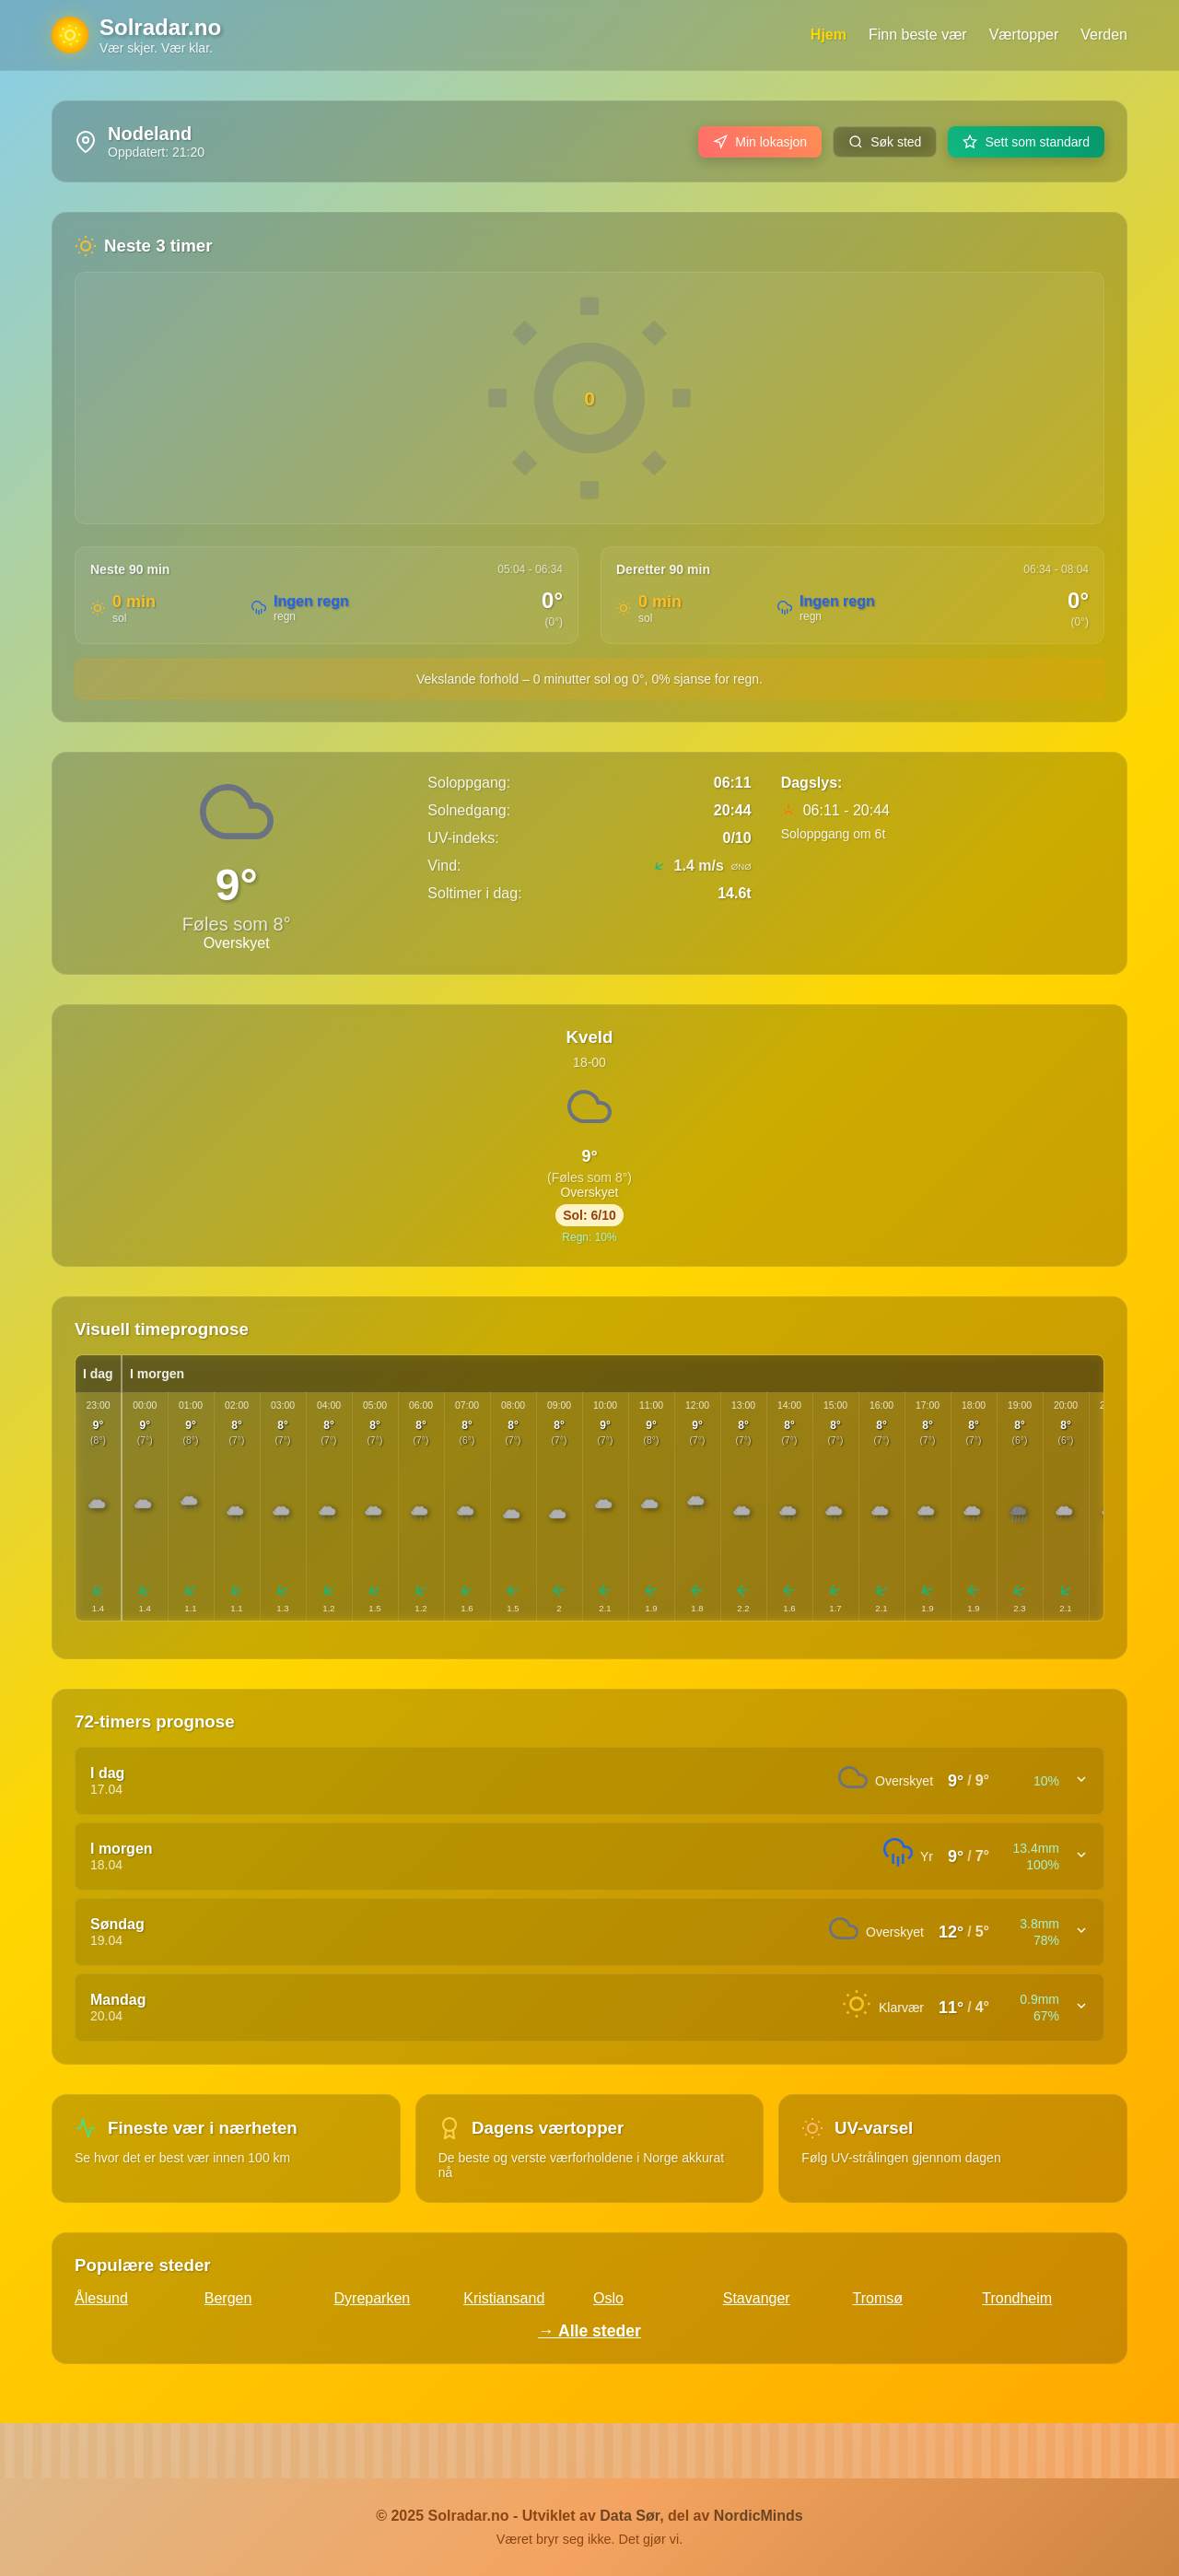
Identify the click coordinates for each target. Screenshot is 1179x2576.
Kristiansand (503, 2298)
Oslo (608, 2298)
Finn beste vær (918, 34)
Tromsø (878, 2298)
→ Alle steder (589, 2331)
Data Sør (630, 2515)
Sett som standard (1026, 142)
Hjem (828, 34)
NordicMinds (758, 2515)
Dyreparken (372, 2298)
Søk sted (884, 142)
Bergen (228, 2298)
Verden (1103, 34)
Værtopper (1024, 34)
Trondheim (1017, 2298)
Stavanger (756, 2298)
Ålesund (101, 2298)
